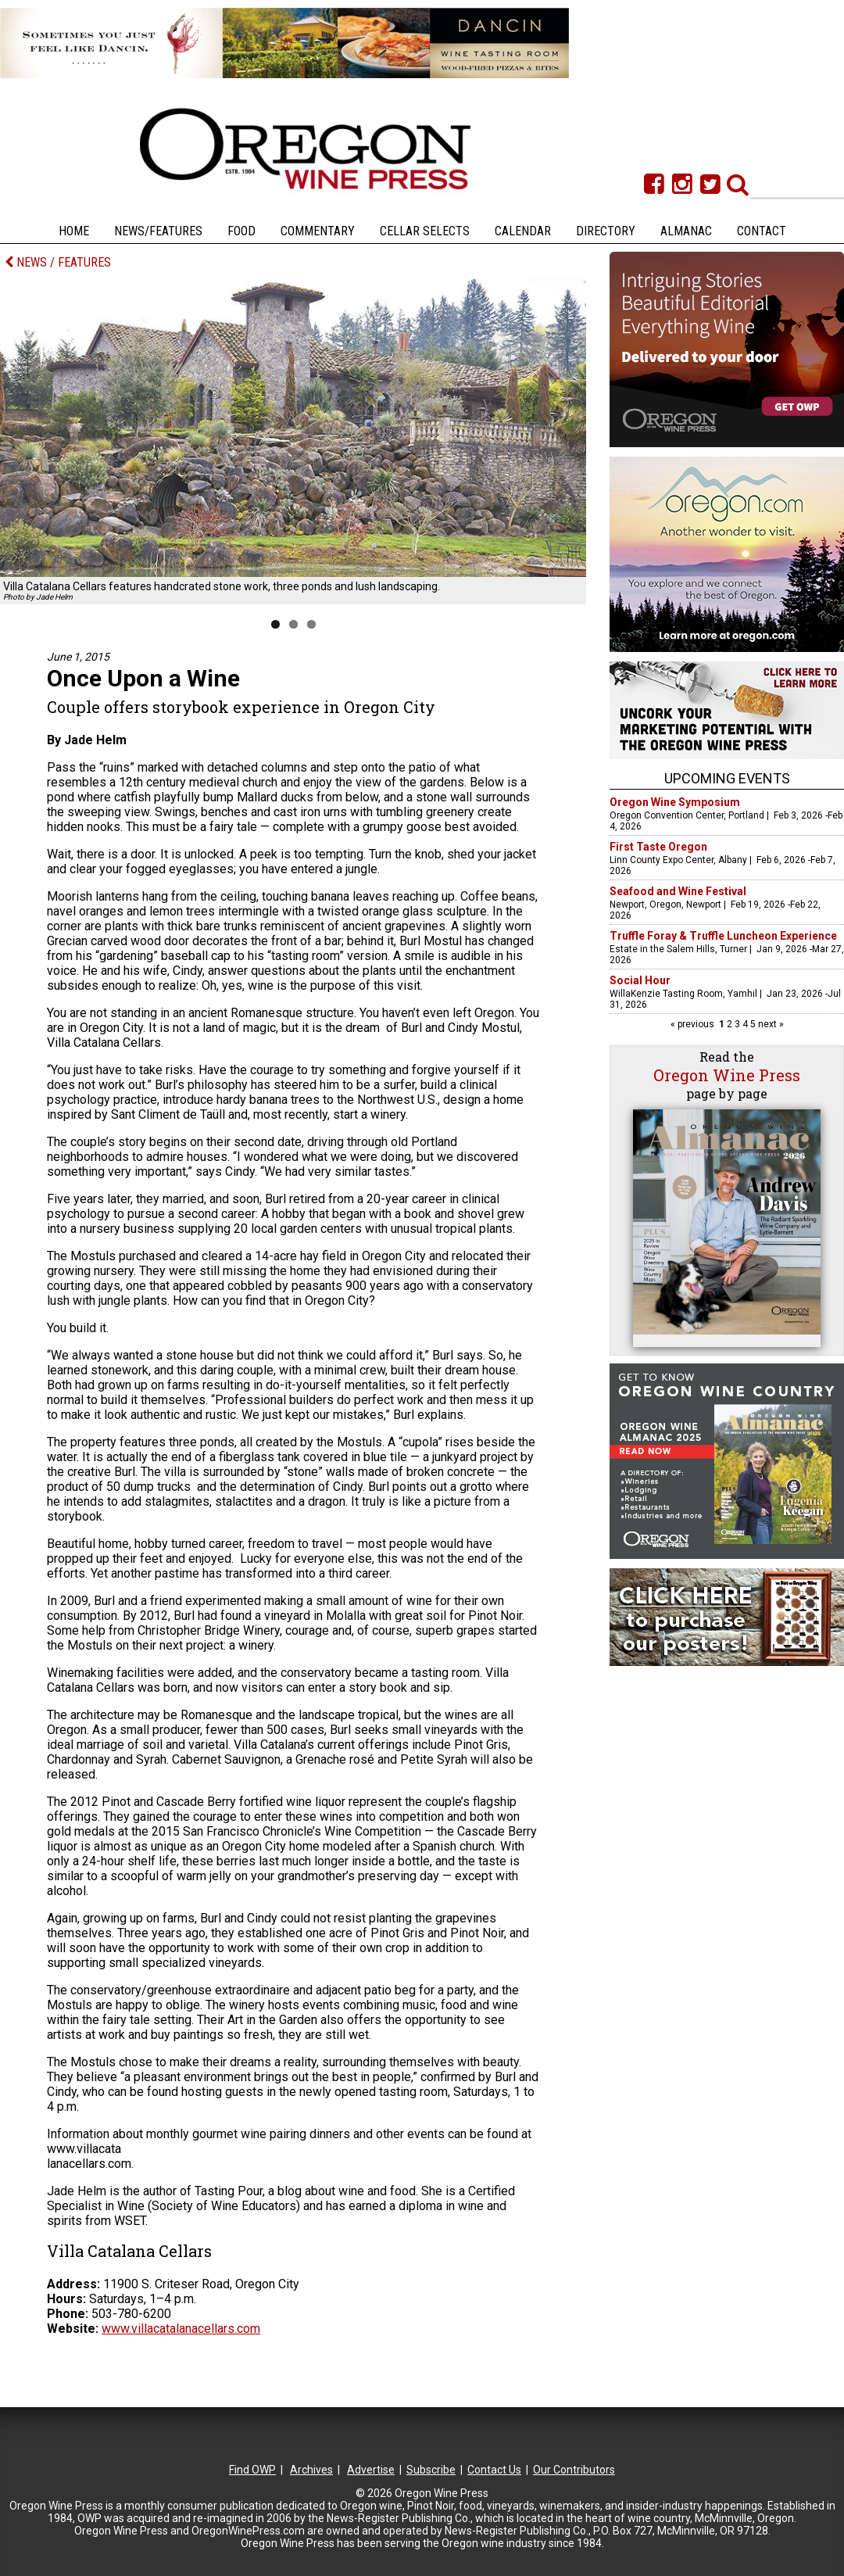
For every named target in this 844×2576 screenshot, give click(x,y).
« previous (694, 1024)
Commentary (318, 231)
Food (241, 231)
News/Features (158, 231)
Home (74, 231)
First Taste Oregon (658, 846)
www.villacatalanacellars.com (181, 2328)
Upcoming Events (727, 778)
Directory (605, 231)
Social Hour (640, 980)
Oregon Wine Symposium (675, 802)
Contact (761, 231)
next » (770, 1024)
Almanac (686, 231)
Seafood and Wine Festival (678, 891)
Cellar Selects (425, 231)
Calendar (523, 231)
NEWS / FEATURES (58, 262)
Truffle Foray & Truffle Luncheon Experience (723, 936)
